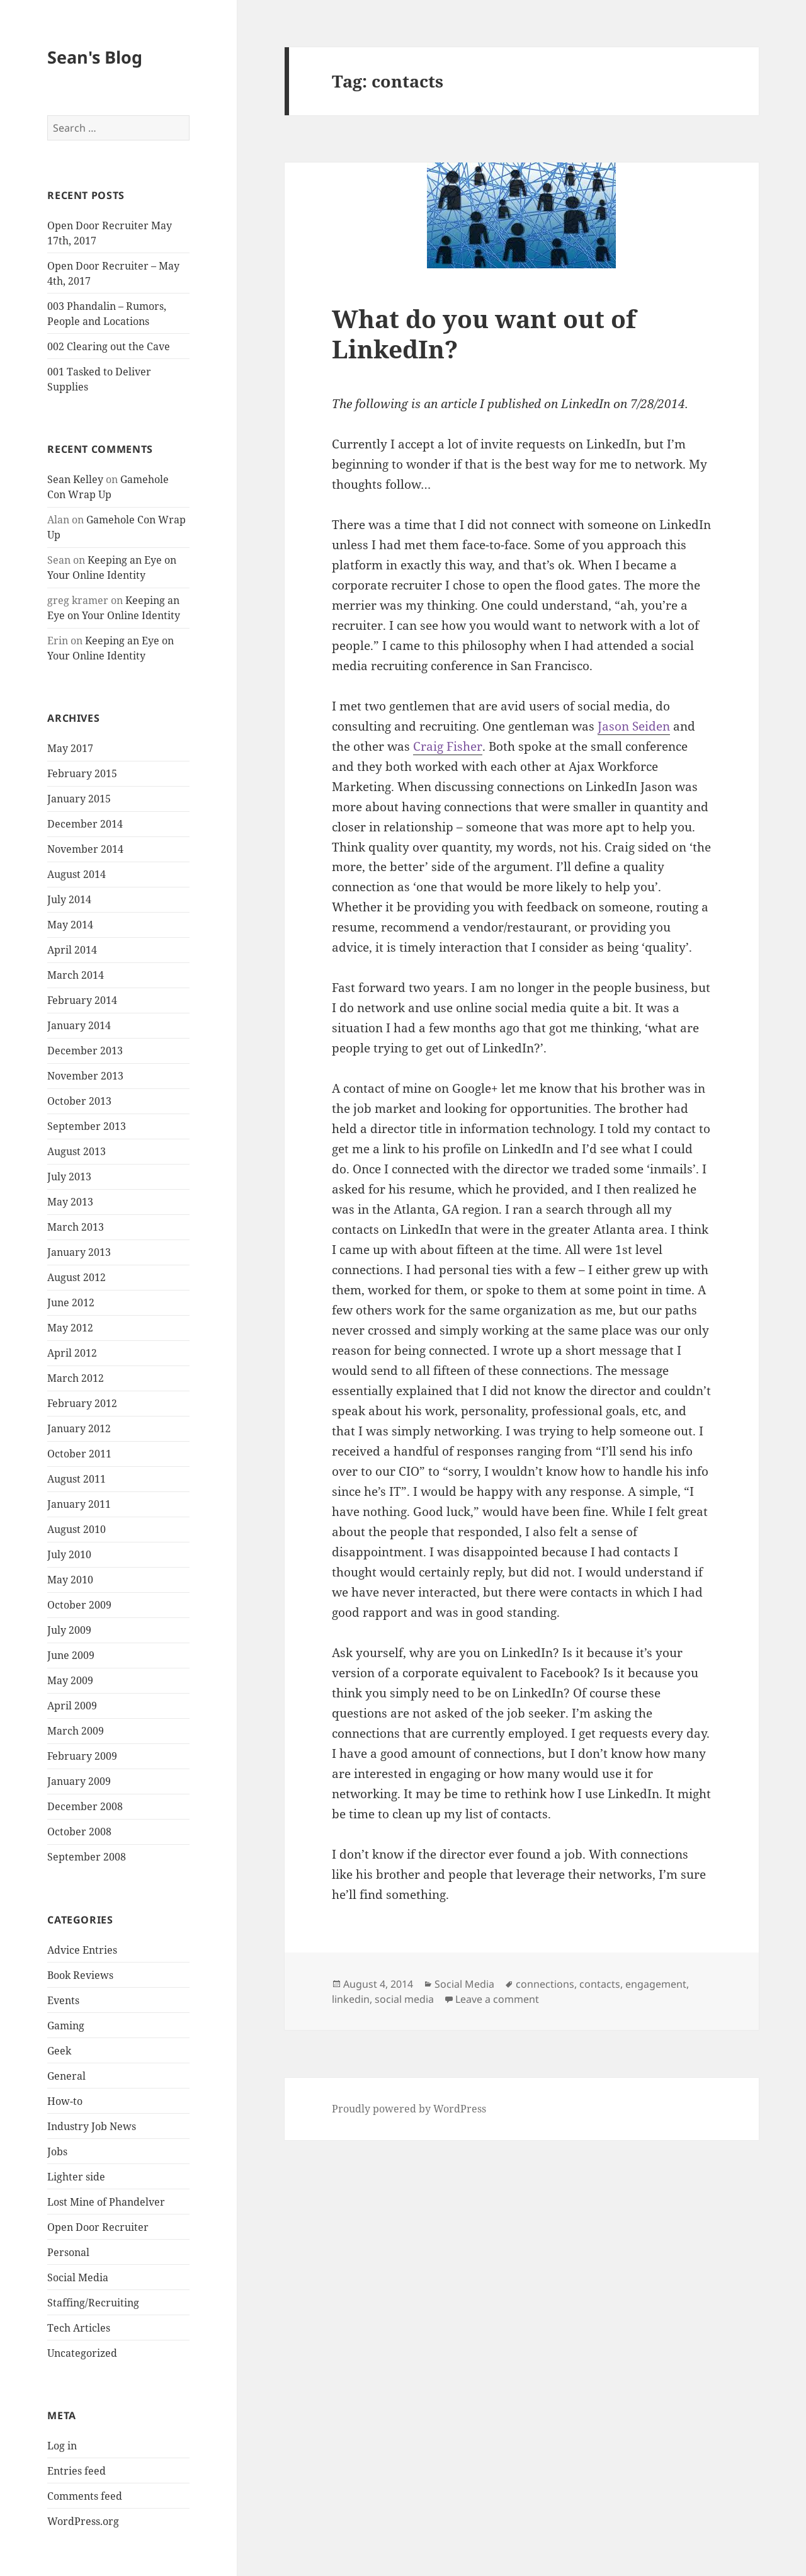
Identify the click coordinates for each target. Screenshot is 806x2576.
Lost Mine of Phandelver (106, 2202)
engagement (655, 1984)
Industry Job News (91, 2126)
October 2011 (79, 1454)
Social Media (77, 2277)
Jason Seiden (634, 726)
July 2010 (69, 1554)
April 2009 (72, 1706)
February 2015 (82, 773)
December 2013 (85, 1050)
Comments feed (84, 2496)
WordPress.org (83, 2521)
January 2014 (79, 1025)
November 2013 (85, 1076)
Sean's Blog (94, 57)
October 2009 (79, 1605)
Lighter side (76, 2177)
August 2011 (76, 1479)
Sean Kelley (75, 479)
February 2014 (82, 1000)
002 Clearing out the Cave (108, 346)
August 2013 (76, 1151)
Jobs (57, 2151)
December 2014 (85, 824)
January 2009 (79, 1781)
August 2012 (76, 1277)
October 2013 (79, 1101)
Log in (62, 2446)
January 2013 (79, 1252)
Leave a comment (497, 1999)
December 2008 (85, 1806)
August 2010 (76, 1529)
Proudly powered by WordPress (409, 2109)
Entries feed (76, 2471)
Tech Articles (78, 2328)
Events (63, 2000)
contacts (599, 1984)
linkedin (351, 1999)
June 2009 (70, 1655)
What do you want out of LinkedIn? (484, 333)
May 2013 (70, 1202)
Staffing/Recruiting (93, 2303)
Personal (68, 2252)
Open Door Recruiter (98, 2227)
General (66, 2076)
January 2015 (79, 799)
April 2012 (72, 1353)
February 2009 (82, 1756)
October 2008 (79, 1831)
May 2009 (70, 1680)
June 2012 (70, 1302)
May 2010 (70, 1580)
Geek (59, 2051)
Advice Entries (82, 1950)
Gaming (65, 2025)
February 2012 (82, 1403)
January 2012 (79, 1428)
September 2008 (86, 1857)
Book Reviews (80, 1975)
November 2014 (85, 849)
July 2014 (69, 899)
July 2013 (69, 1176)
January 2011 (79, 1504)
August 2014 (76, 874)
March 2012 (75, 1378)
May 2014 (70, 925)
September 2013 (86, 1126)
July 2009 (69, 1630)
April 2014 (72, 950)
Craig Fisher (447, 746)
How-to (64, 2101)
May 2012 (70, 1328)
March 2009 (75, 1731)
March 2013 (75, 1227)
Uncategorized (82, 2353)
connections (545, 1984)
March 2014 (75, 975)
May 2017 (70, 748)
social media (404, 1999)
